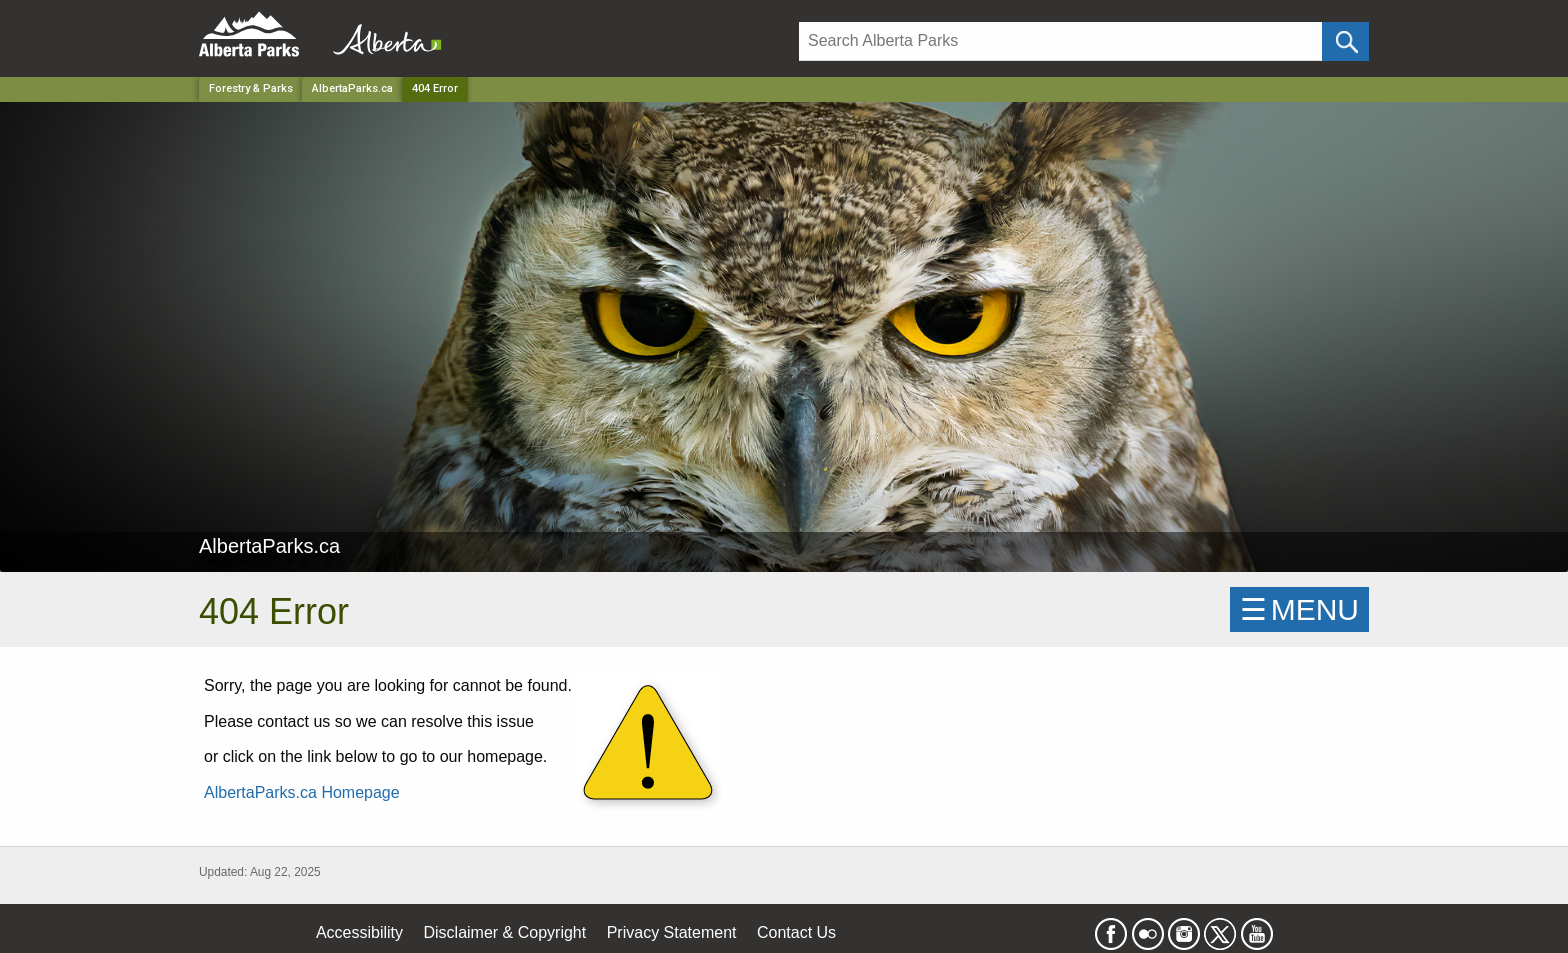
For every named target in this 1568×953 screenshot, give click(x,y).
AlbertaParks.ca (352, 88)
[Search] (1060, 41)
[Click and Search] (1345, 41)
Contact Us (796, 932)
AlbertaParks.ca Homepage (302, 792)
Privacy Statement (672, 932)
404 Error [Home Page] (435, 88)
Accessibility (359, 932)
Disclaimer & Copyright (505, 932)
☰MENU (1299, 609)
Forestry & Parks (251, 88)
